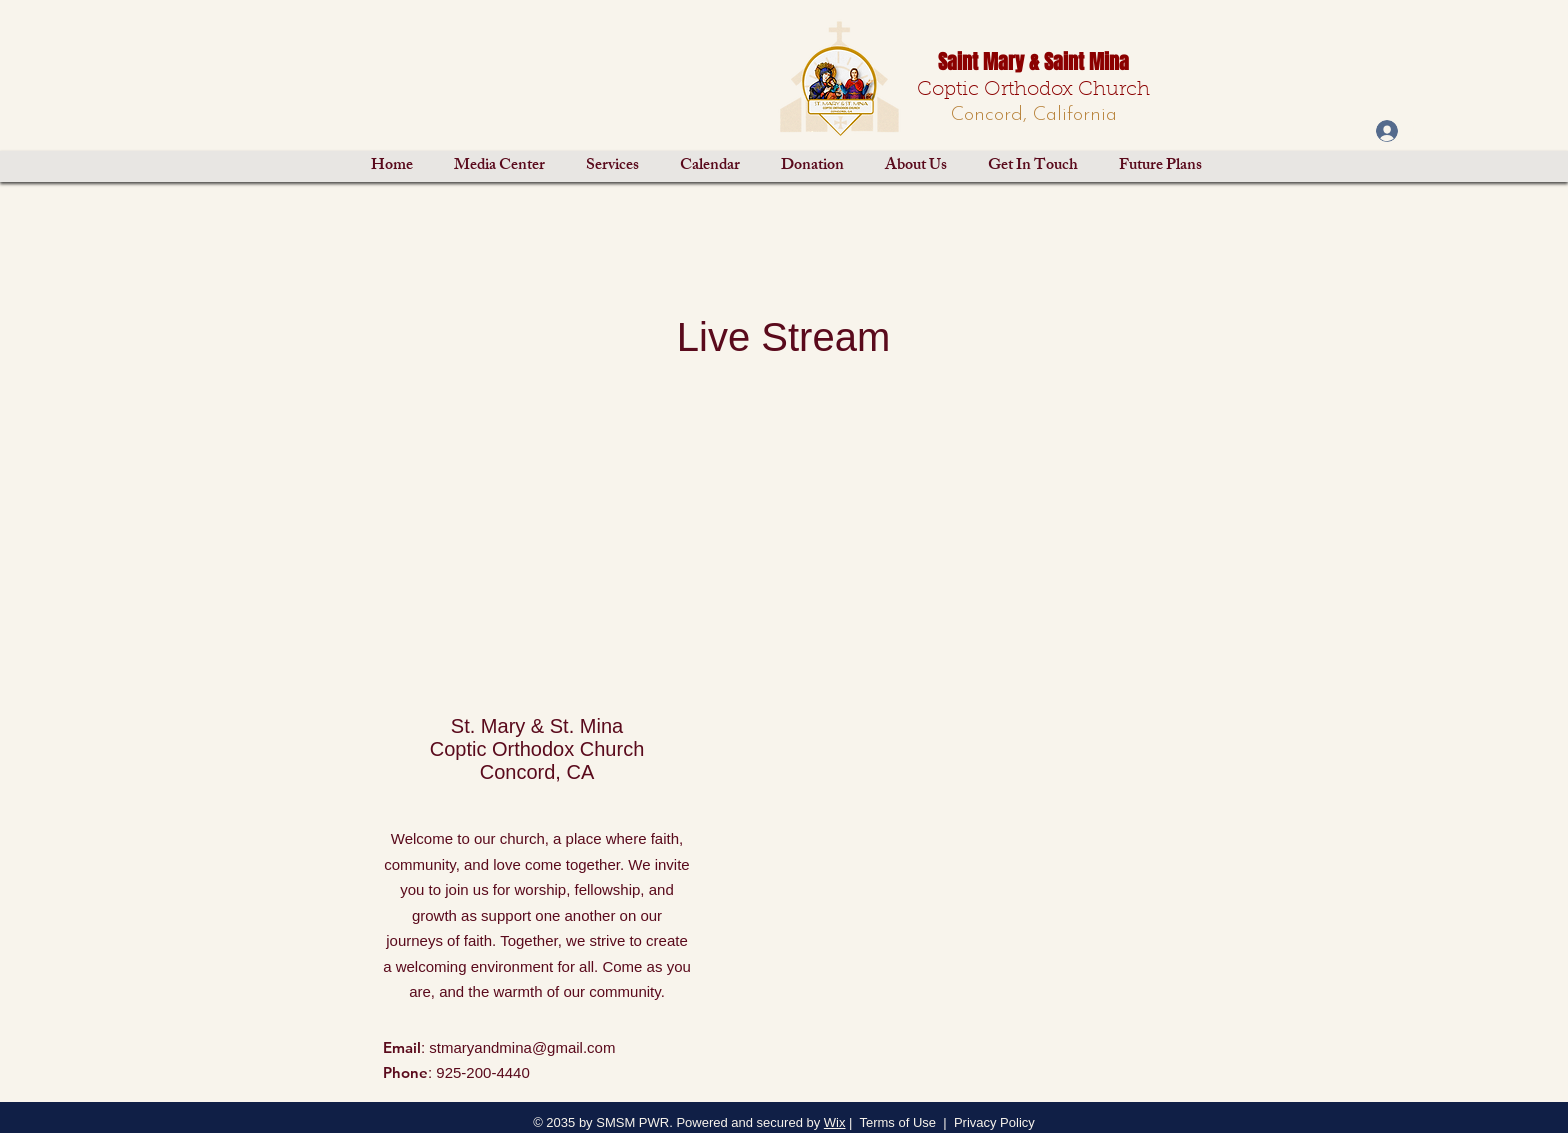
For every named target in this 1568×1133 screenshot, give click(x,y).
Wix (835, 1122)
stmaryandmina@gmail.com (522, 1047)
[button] (499, 166)
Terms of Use (897, 1122)
